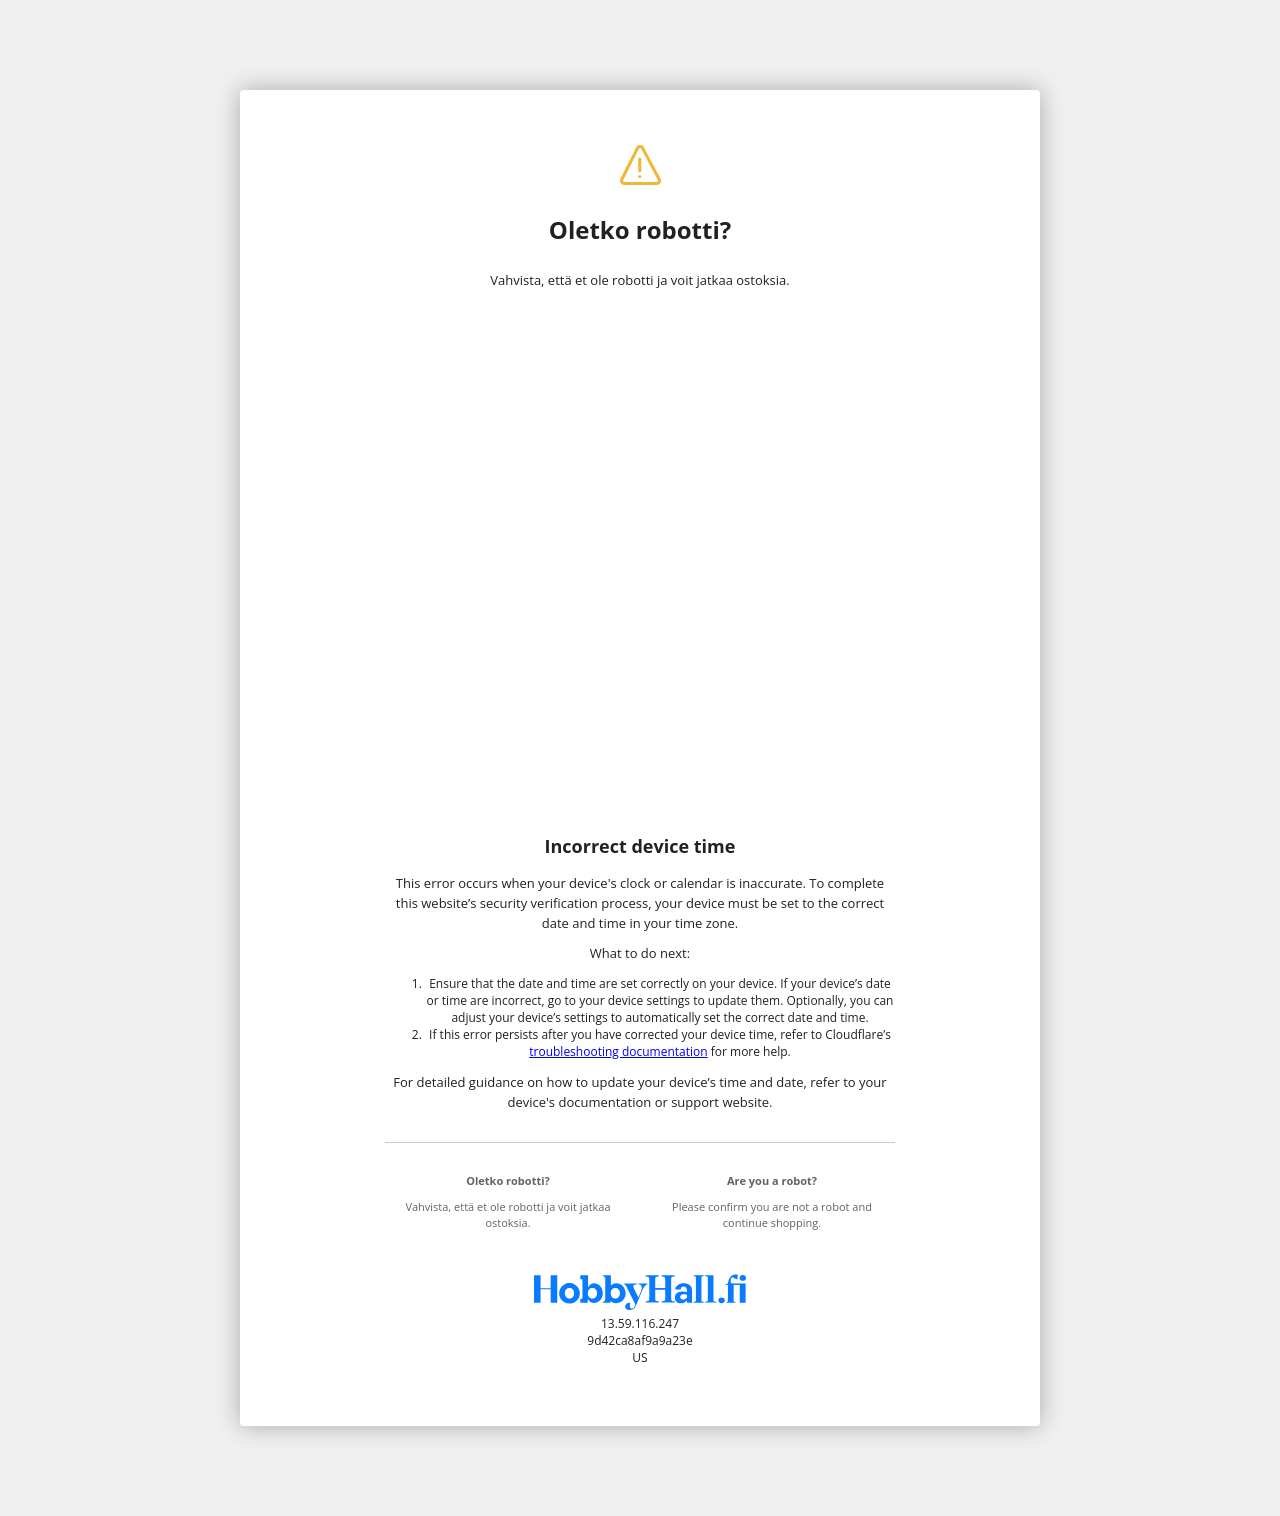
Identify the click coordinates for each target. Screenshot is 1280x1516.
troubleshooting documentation (618, 1051)
